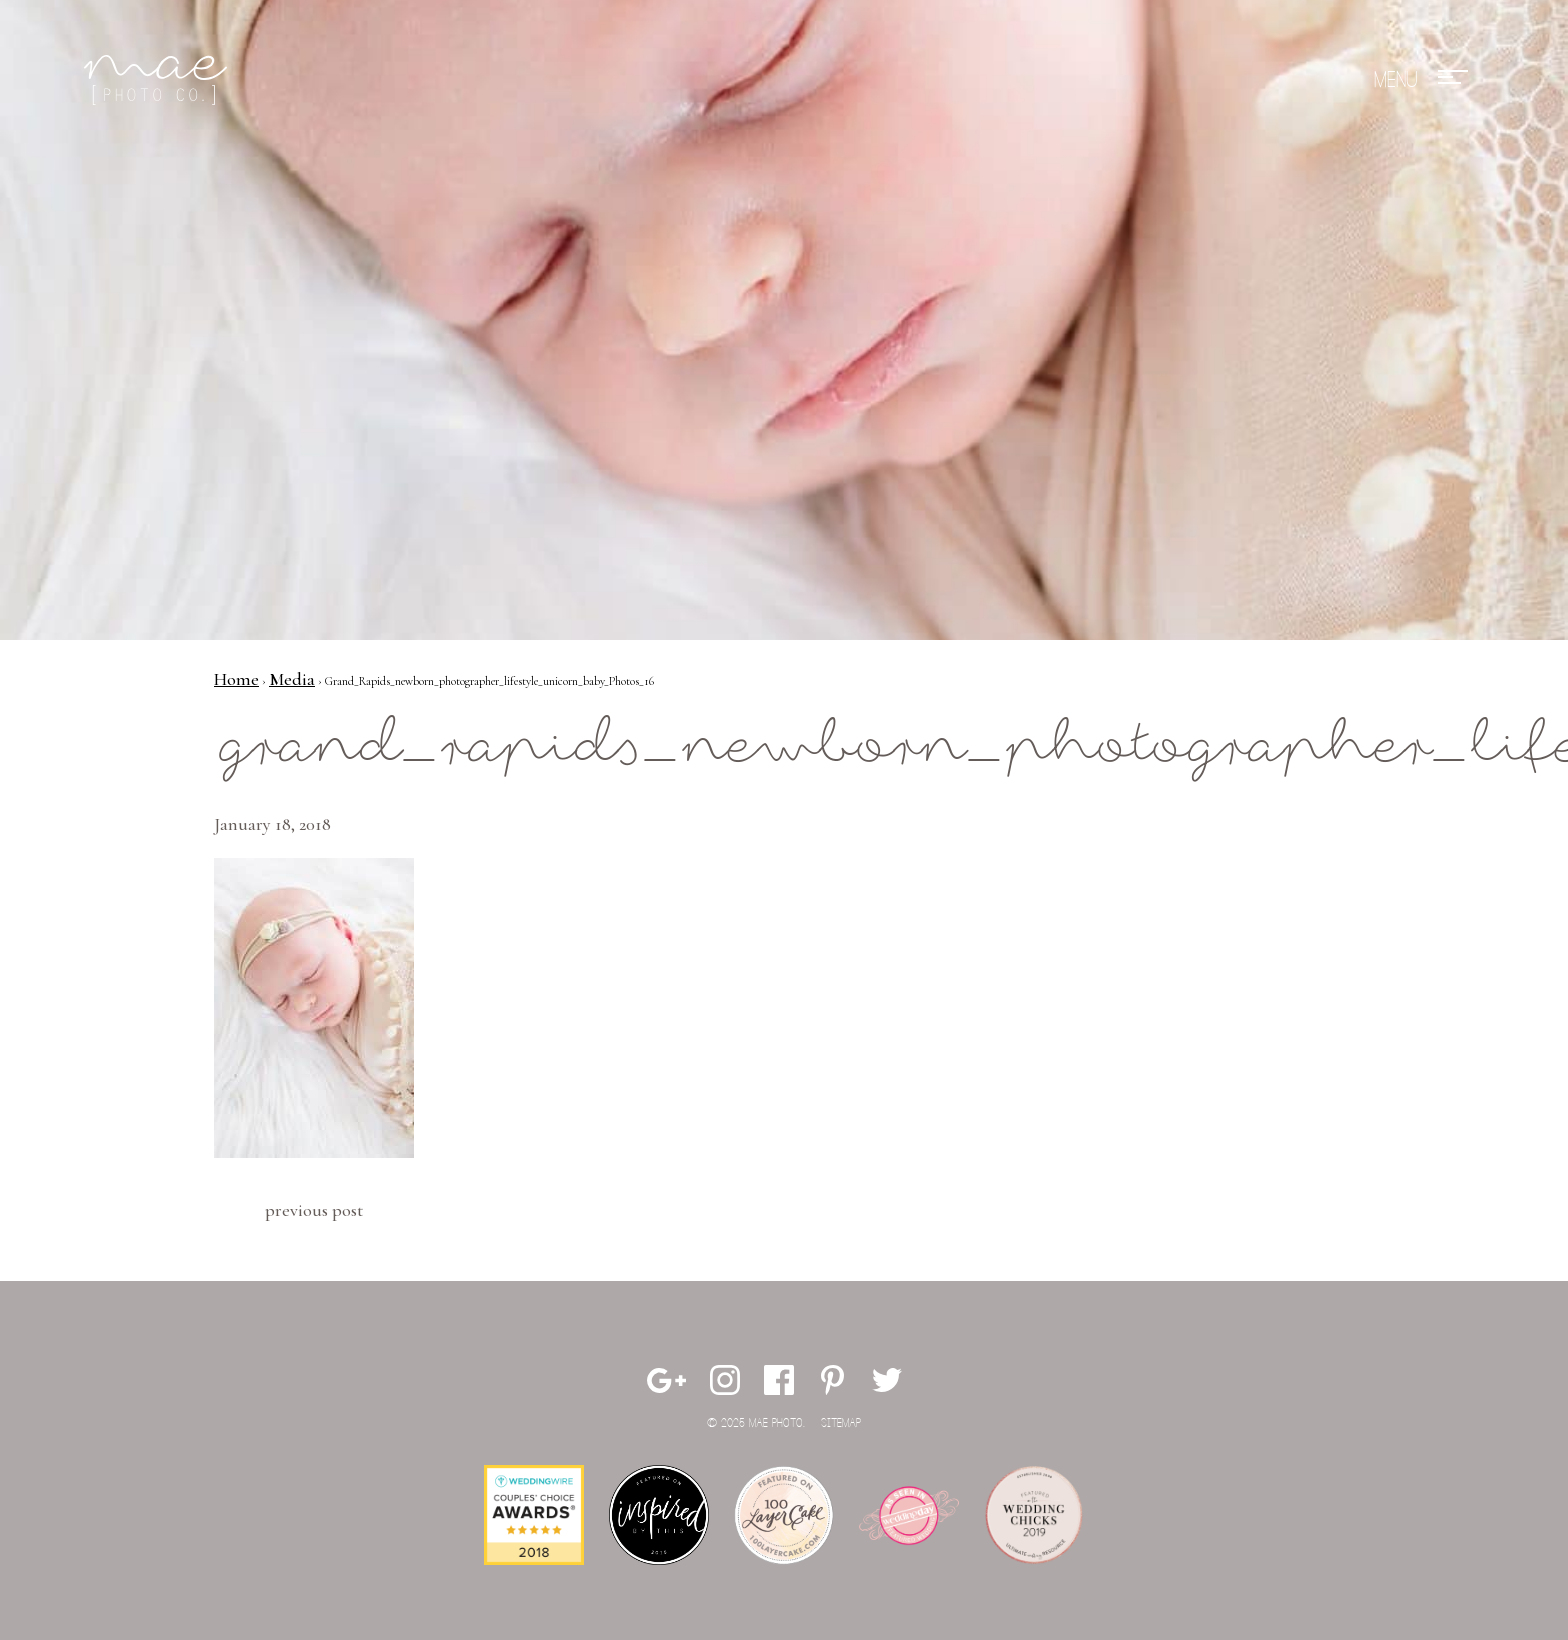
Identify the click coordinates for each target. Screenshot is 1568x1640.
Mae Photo (159, 80)
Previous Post (314, 1210)
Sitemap (841, 1423)
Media (292, 679)
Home (236, 679)
